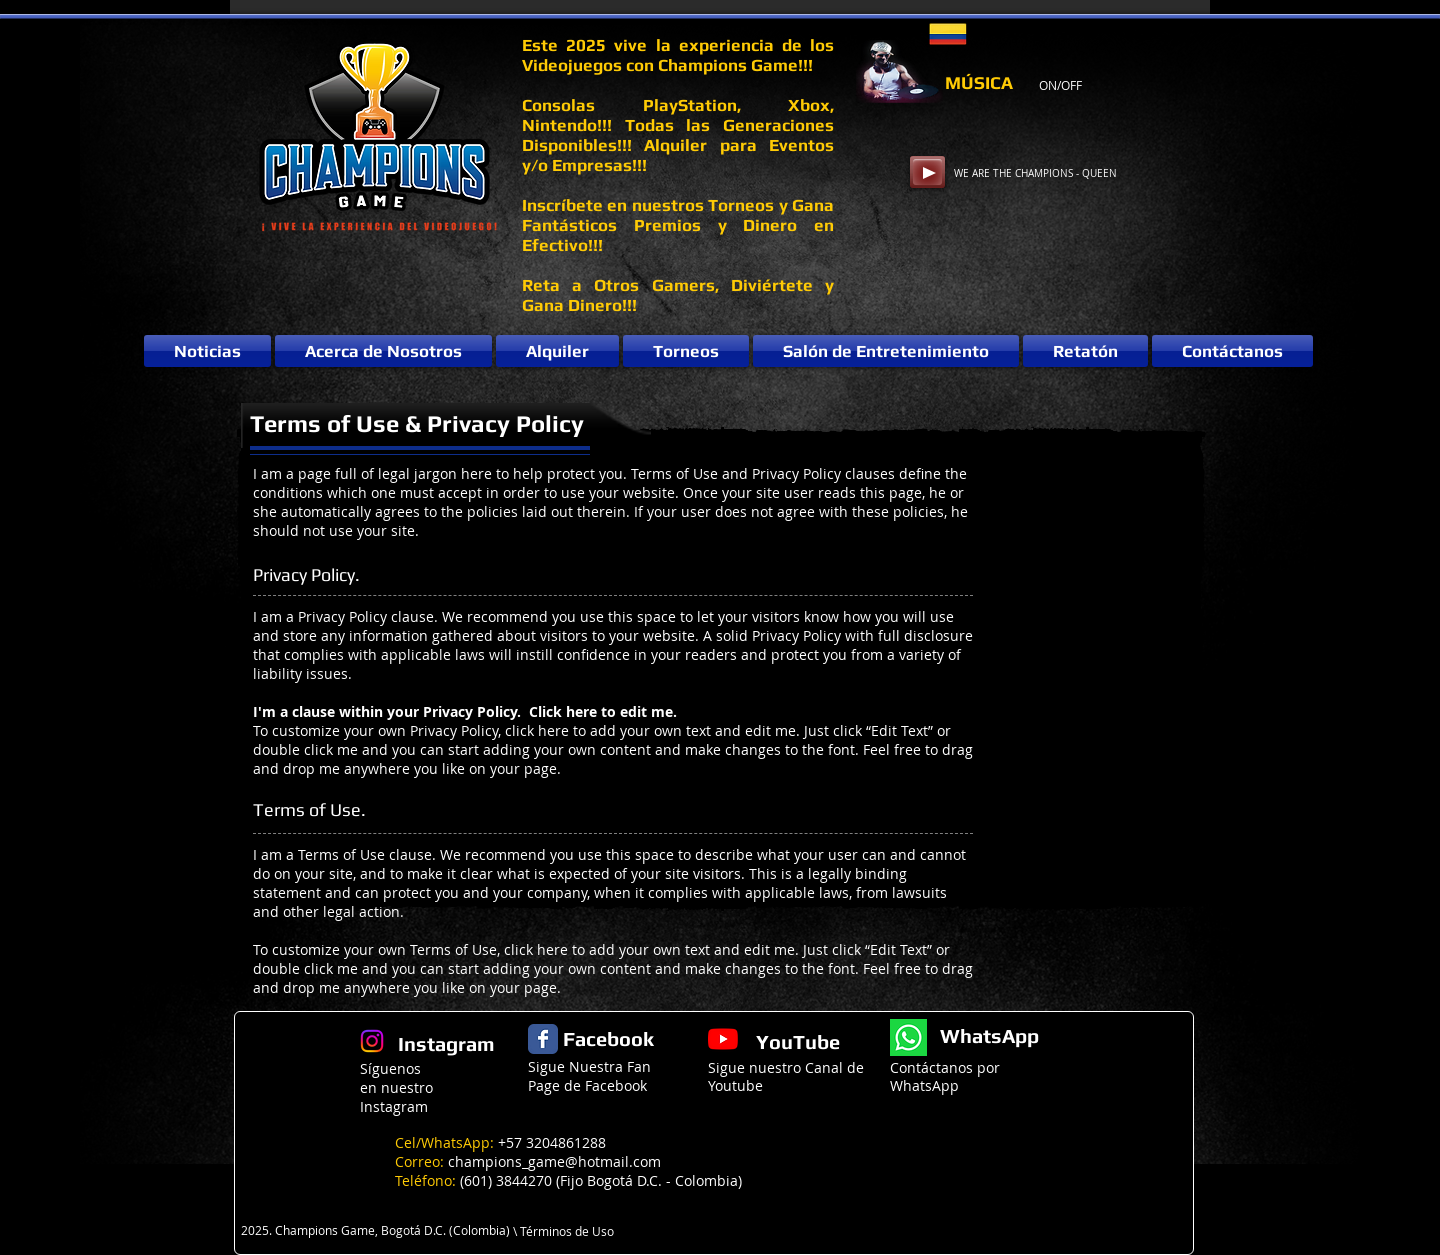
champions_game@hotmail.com (554, 1161)
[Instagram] (372, 1041)
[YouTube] (723, 1039)
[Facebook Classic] (543, 1039)
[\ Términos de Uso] (570, 1231)
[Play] (927, 172)
